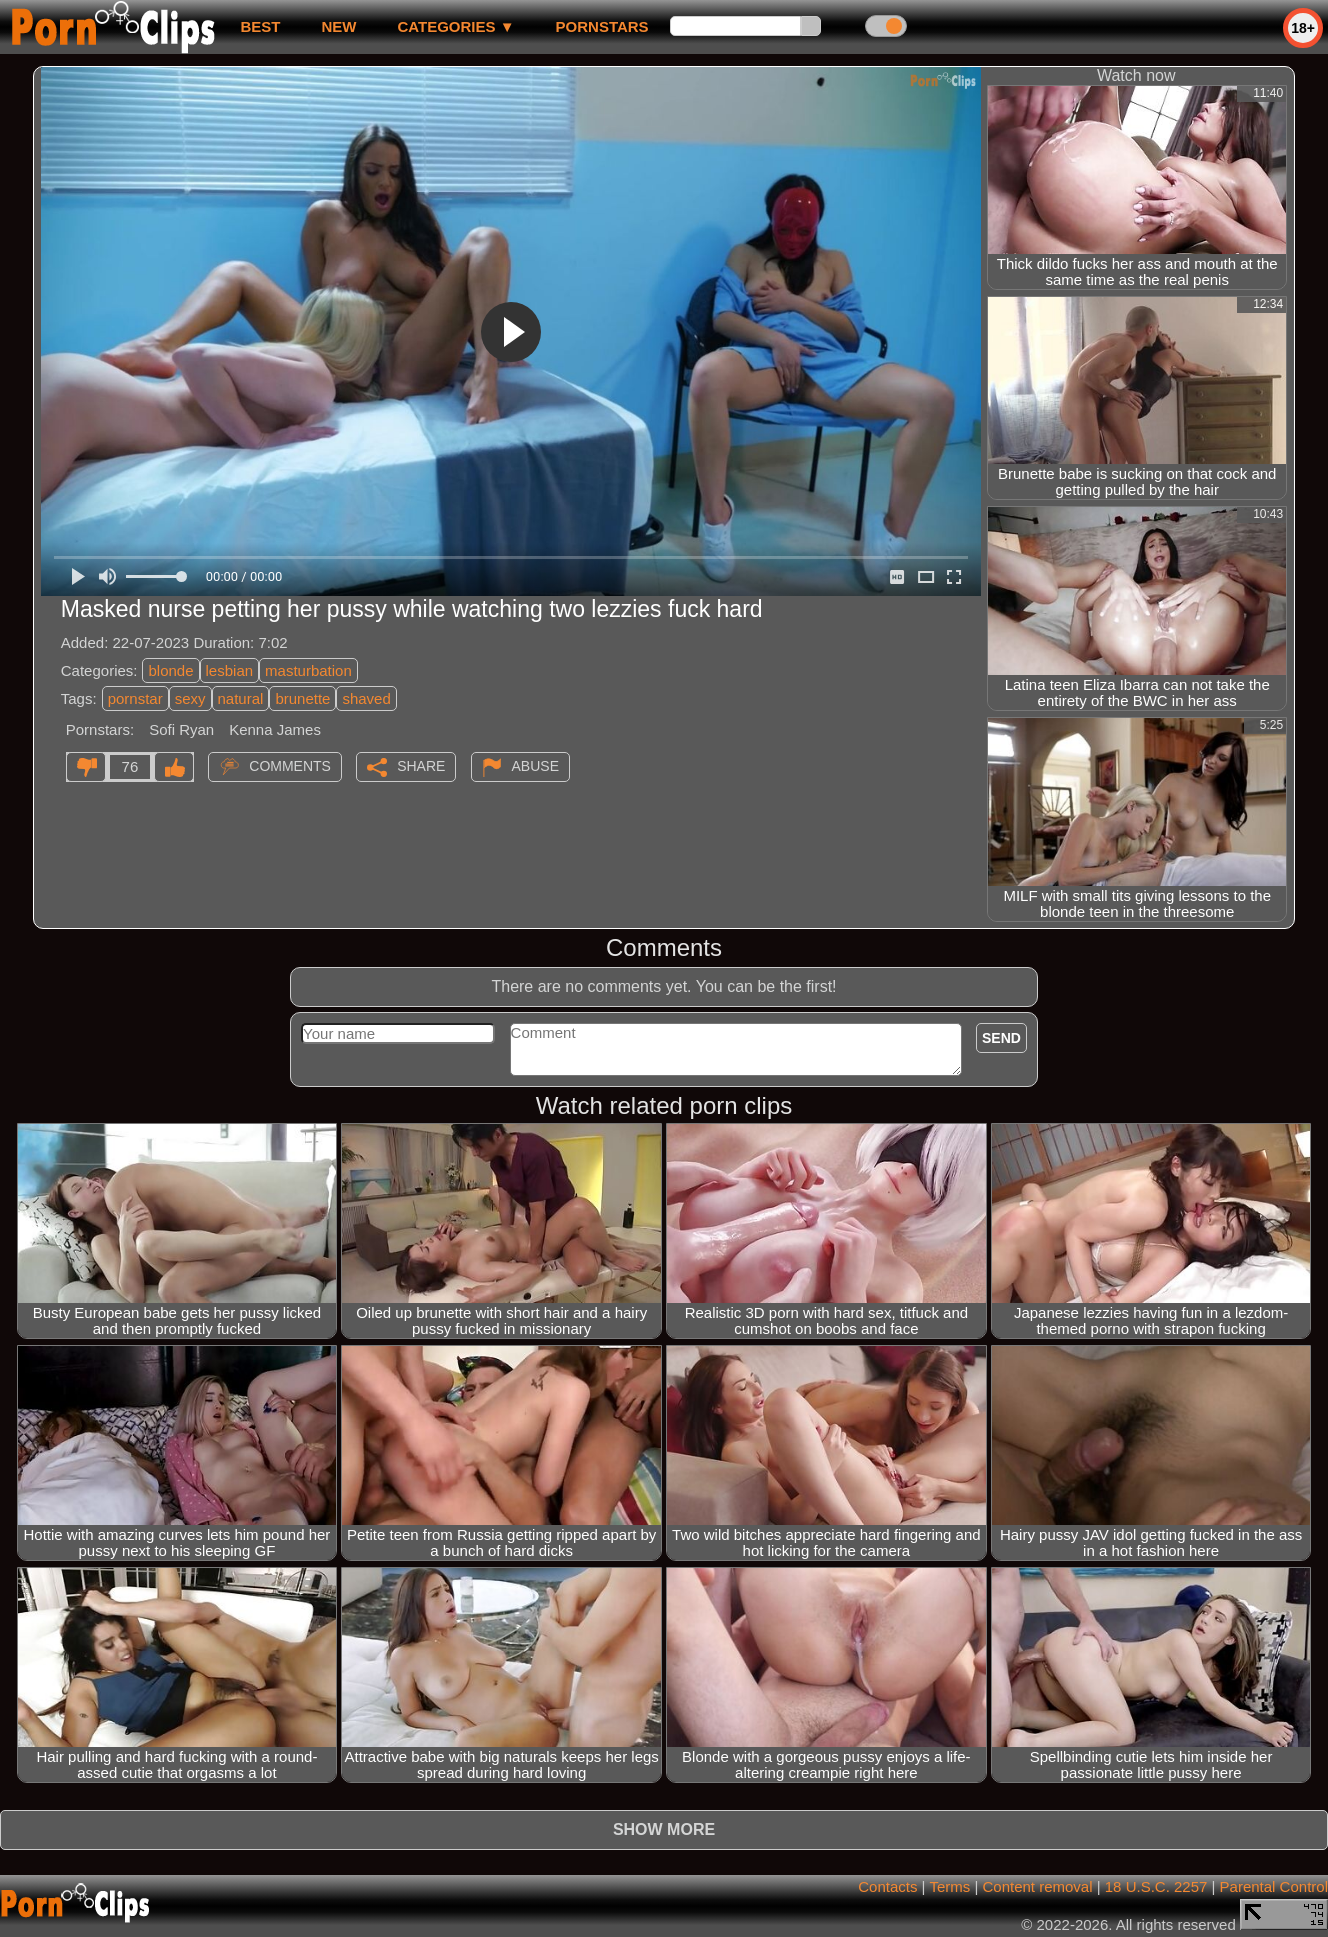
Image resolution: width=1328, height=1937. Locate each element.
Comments (290, 766)
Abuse (535, 766)
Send (1001, 1038)
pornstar (135, 698)
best (260, 26)
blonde (170, 670)
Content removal (1037, 1886)
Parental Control (1274, 1886)
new (338, 26)
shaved (366, 698)
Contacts (887, 1886)
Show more (664, 1829)
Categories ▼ (455, 26)
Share (421, 766)
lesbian (230, 670)
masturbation (308, 670)
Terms (949, 1886)
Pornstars (602, 26)
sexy (190, 698)
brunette (302, 698)
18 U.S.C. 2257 (1156, 1886)
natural (241, 698)
